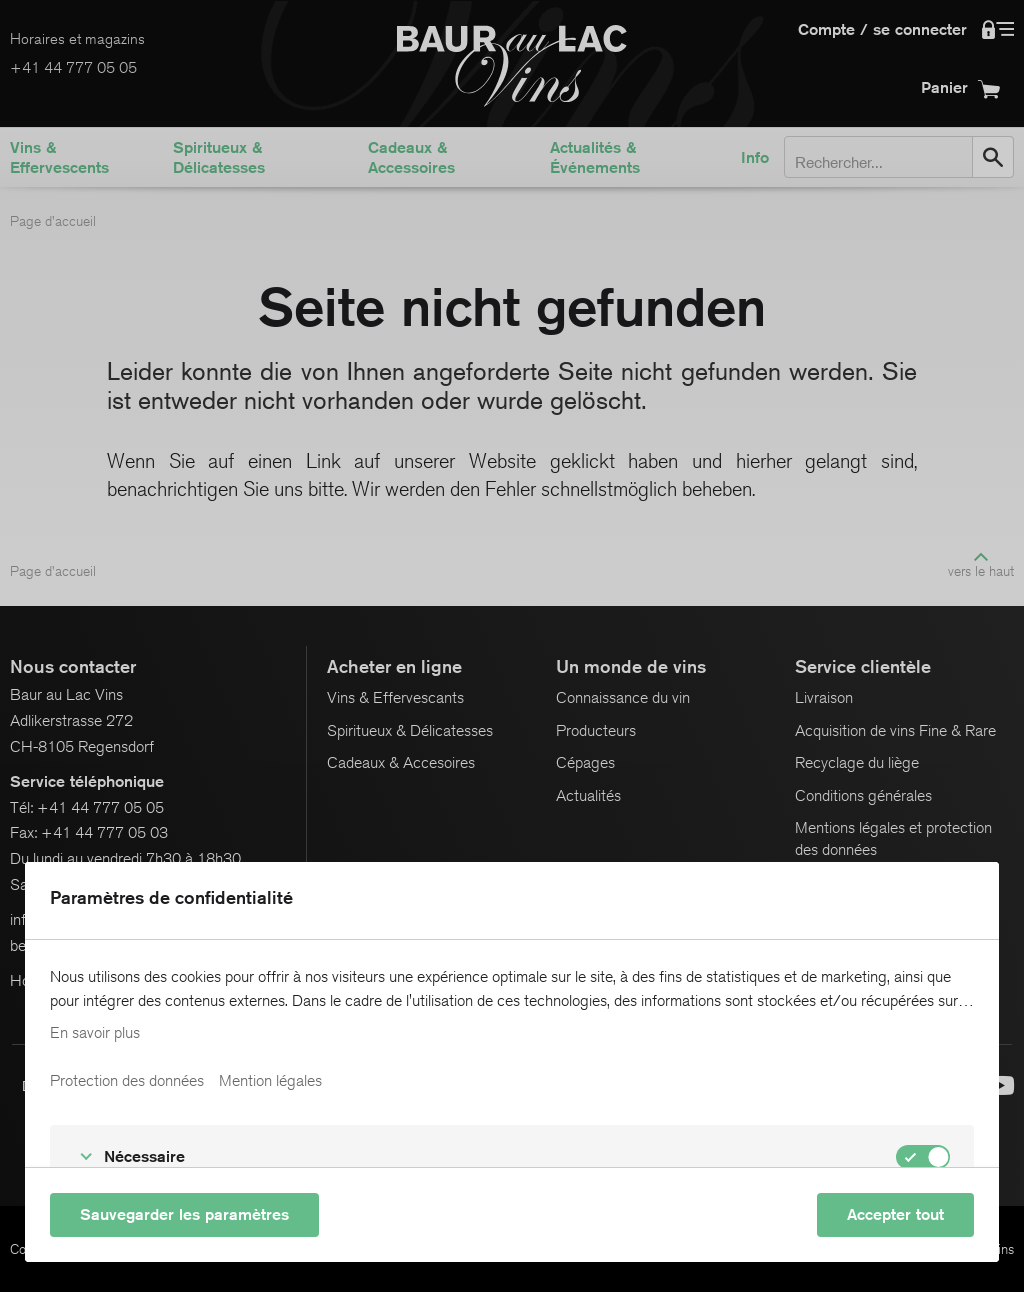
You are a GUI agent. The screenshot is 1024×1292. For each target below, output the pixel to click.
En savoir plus (95, 1033)
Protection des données (127, 1081)
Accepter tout (895, 1214)
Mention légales (270, 1081)
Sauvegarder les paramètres (184, 1214)
